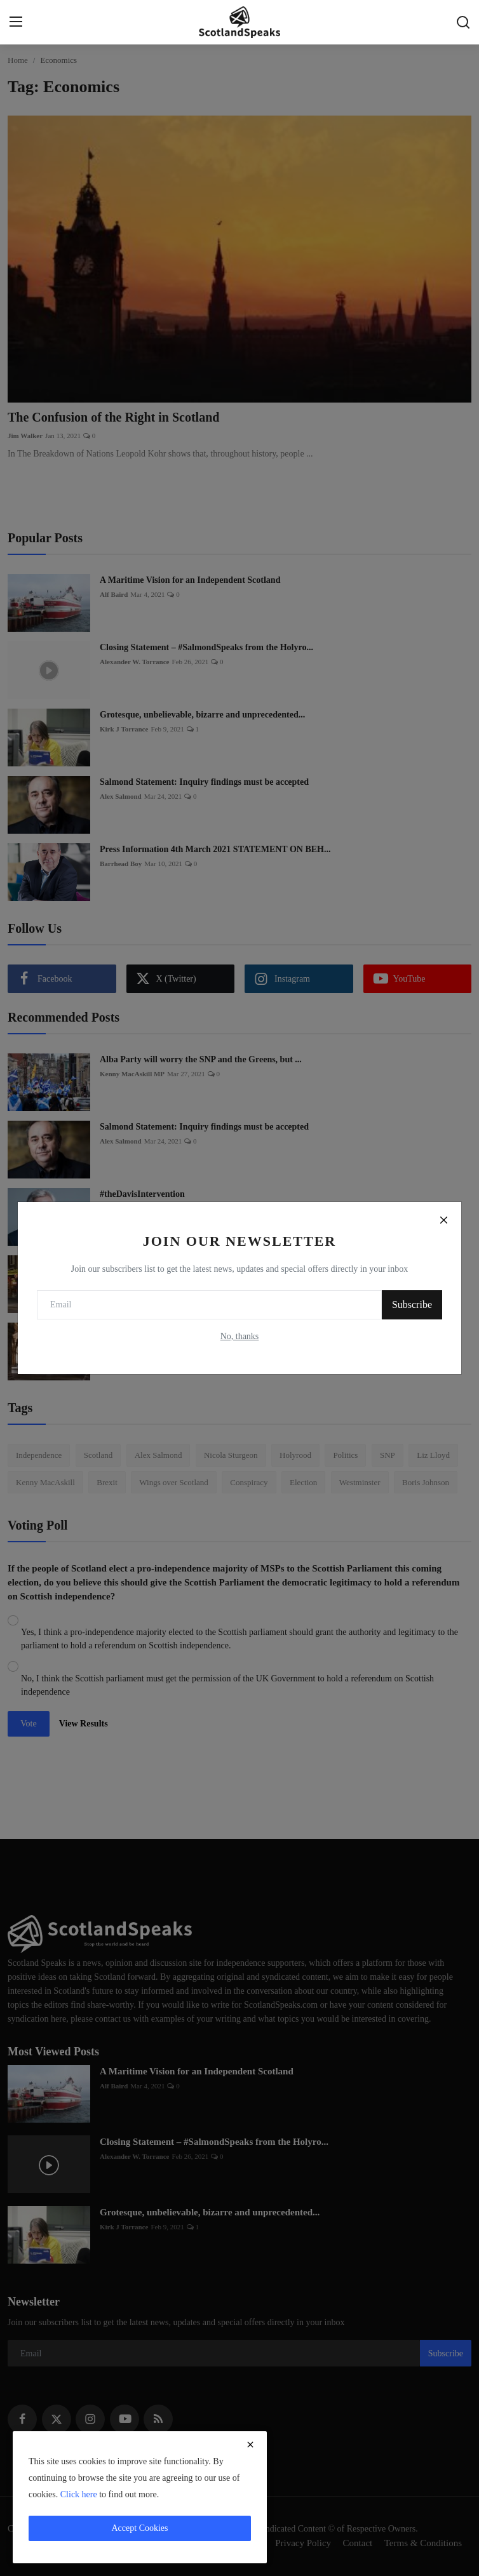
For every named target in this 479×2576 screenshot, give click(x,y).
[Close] (443, 1219)
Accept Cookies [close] (139, 2528)
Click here (78, 2494)
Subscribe (412, 1304)
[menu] (16, 22)
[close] (250, 2445)
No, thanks (239, 1336)
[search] (463, 22)
